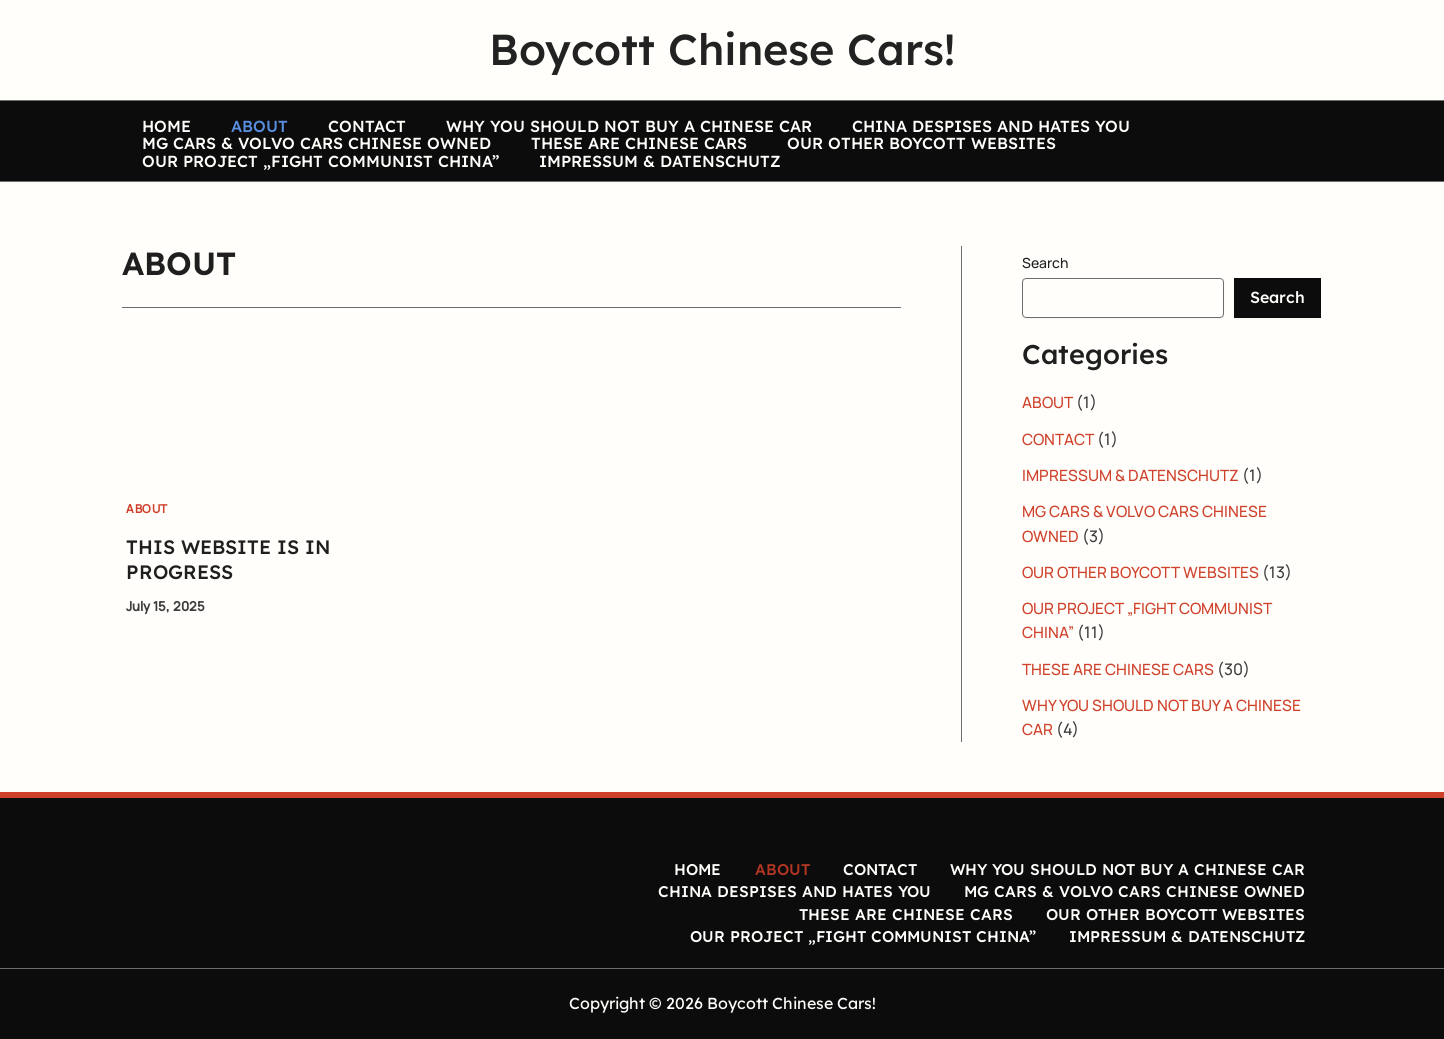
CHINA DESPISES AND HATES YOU (901, 119)
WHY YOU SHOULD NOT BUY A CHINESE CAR (559, 119)
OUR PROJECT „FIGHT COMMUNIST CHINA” (310, 194)
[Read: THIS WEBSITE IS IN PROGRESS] (241, 435)
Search (1045, 295)
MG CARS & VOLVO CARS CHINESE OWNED (306, 157)
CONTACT (317, 119)
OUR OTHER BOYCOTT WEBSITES (871, 157)
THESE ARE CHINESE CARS (609, 157)
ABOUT (229, 119)
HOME (156, 119)
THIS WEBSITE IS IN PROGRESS (232, 592)
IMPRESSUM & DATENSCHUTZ (630, 194)
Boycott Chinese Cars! (722, 49)
